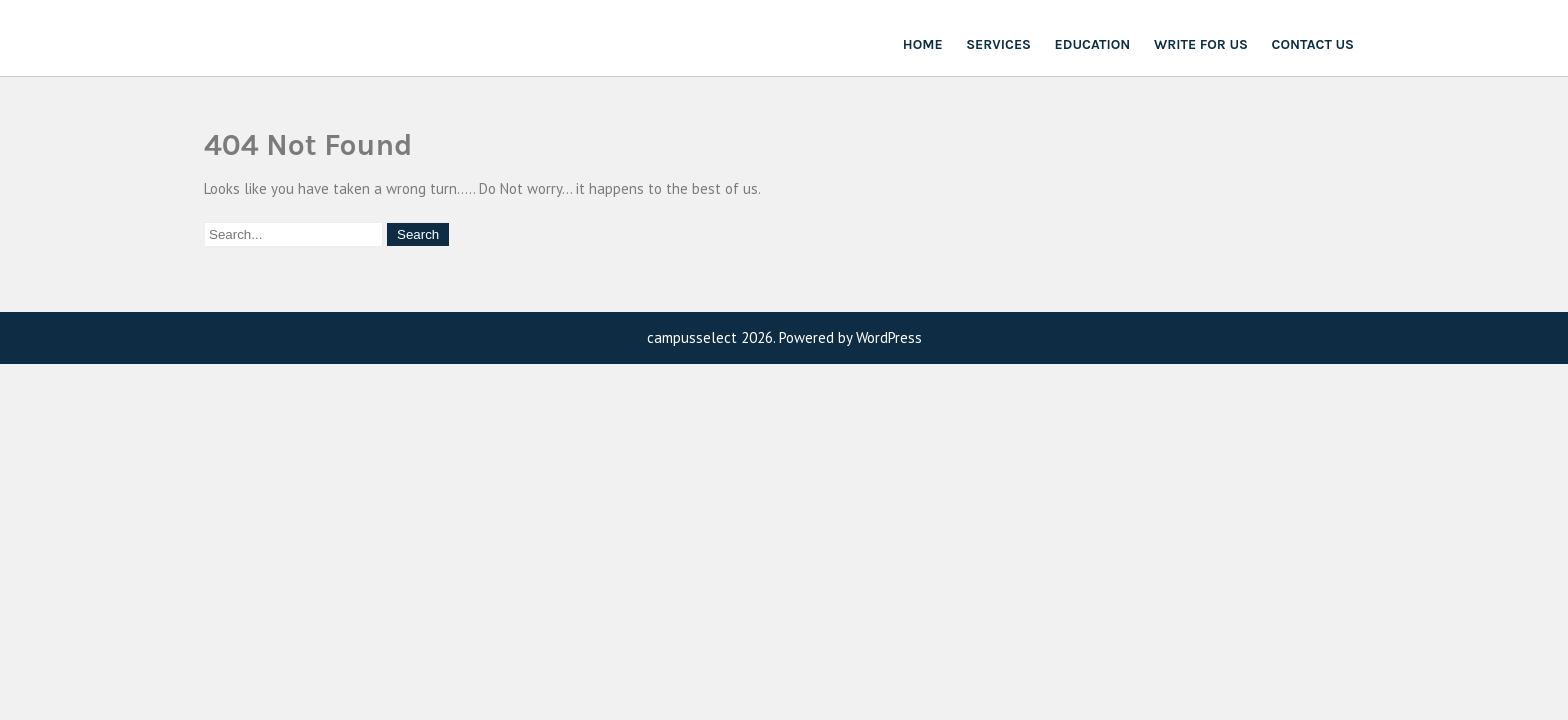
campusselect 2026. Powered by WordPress (784, 337)
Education (1093, 44)
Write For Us (1201, 44)
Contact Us (1313, 44)
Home (923, 44)
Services (998, 44)
